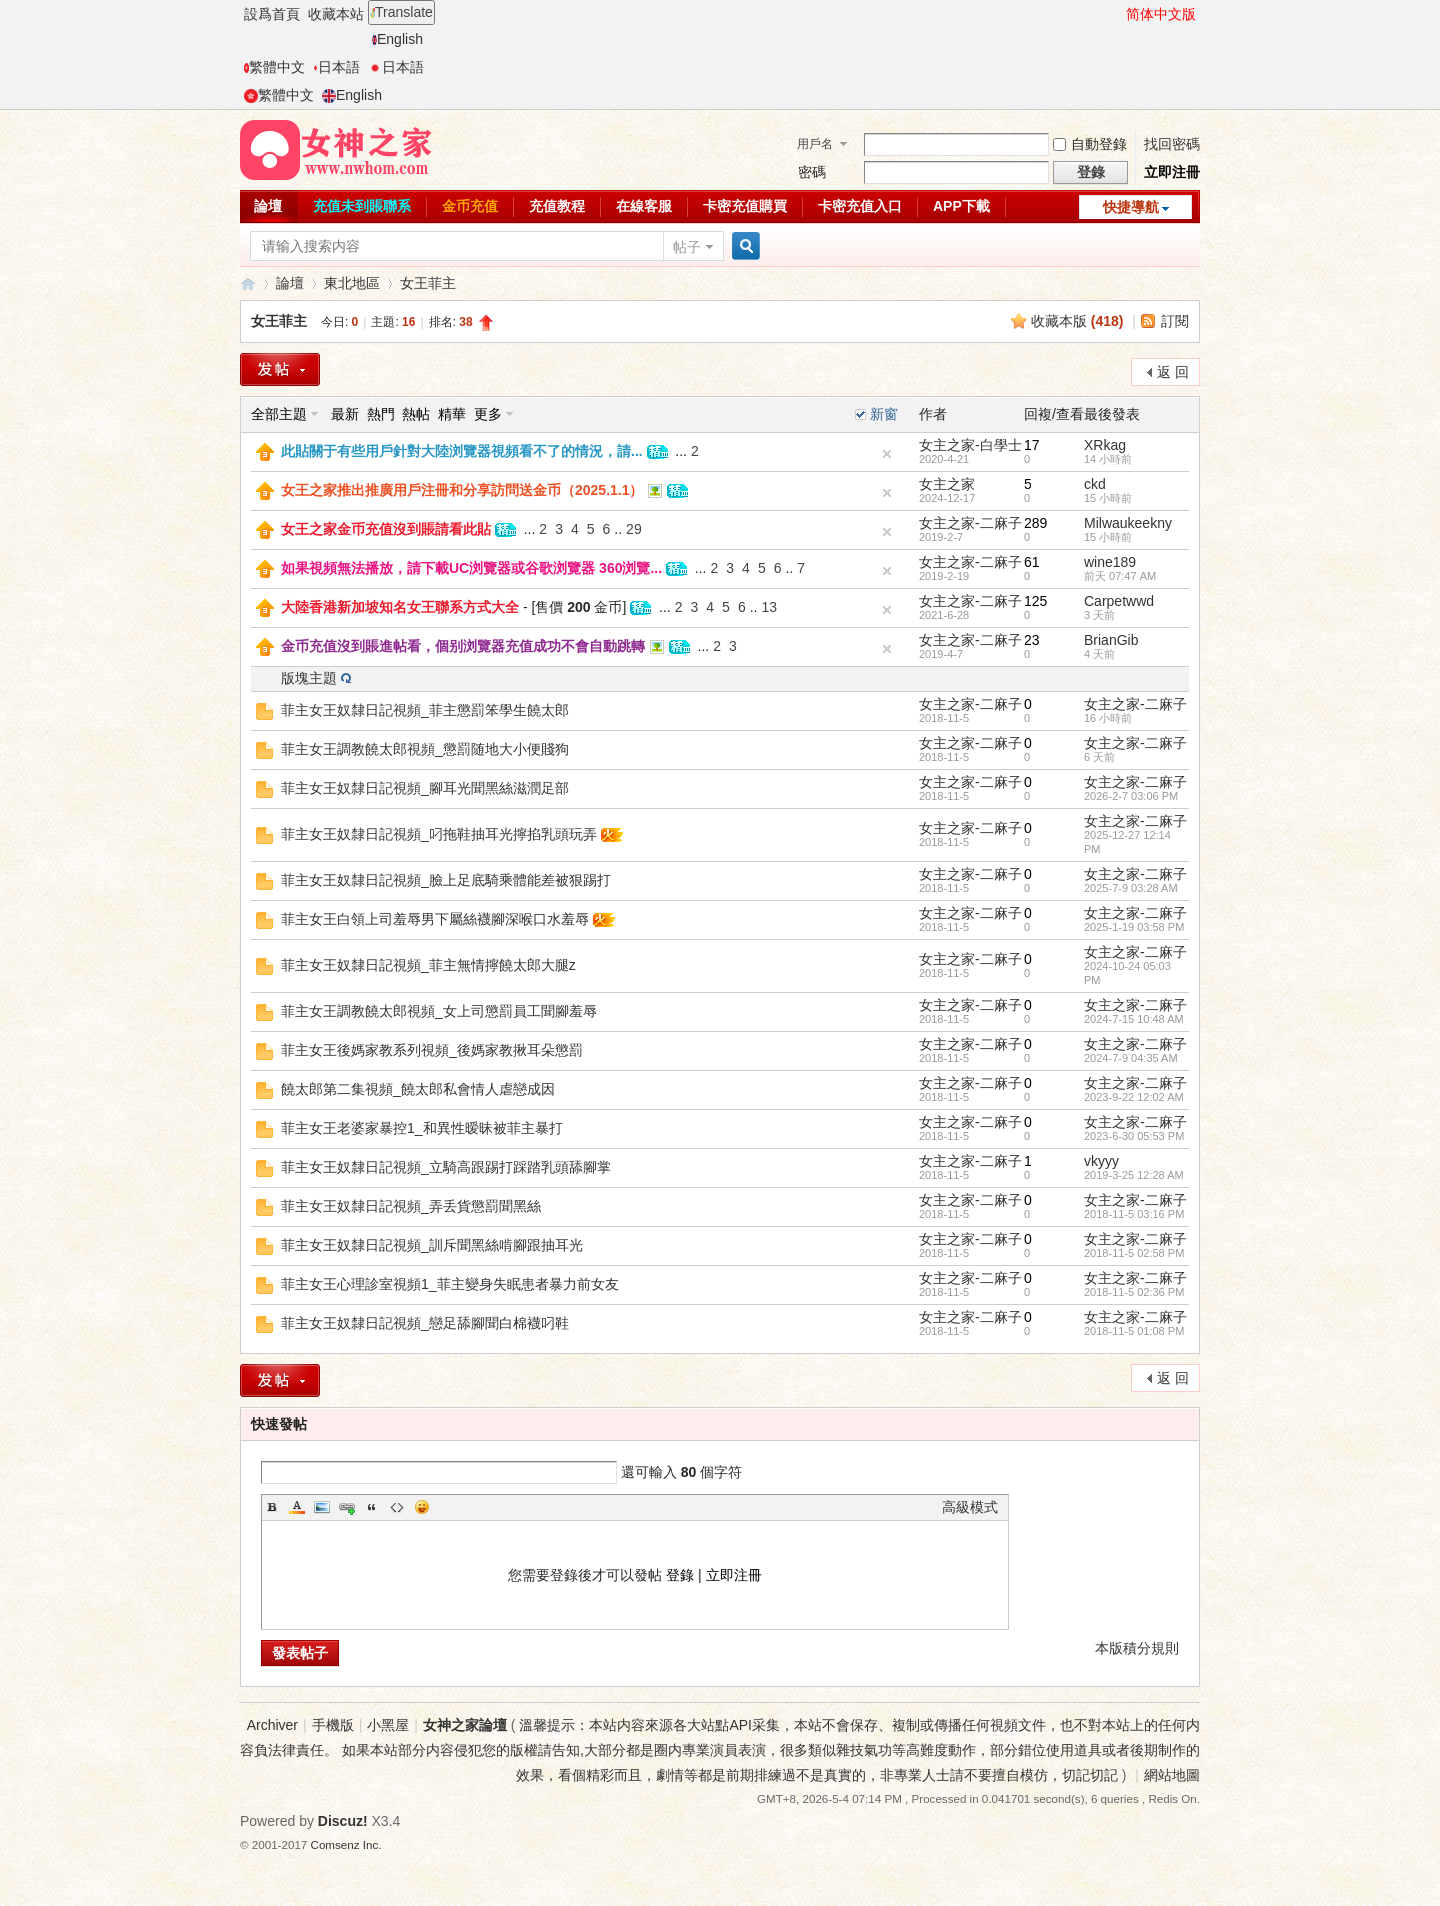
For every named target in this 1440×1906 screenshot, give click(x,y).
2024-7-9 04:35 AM (1131, 1058)
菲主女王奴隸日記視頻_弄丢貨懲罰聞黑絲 (411, 1206)
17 (1032, 445)
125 (1035, 601)
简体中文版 (1161, 14)
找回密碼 (1172, 144)
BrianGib (1111, 640)
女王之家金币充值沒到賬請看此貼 (386, 529)
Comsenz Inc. (346, 1844)
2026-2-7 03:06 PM (1131, 796)
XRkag (1105, 445)
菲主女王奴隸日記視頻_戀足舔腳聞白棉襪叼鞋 (425, 1323)
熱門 (381, 414)
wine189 (1110, 562)
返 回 (1173, 372)
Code (397, 1507)
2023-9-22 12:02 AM (1134, 1097)
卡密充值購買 (745, 206)
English (397, 39)
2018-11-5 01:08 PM (1134, 1331)
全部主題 (279, 414)
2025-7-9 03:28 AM (1131, 888)
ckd (1095, 484)
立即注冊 (1172, 172)
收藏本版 (1077, 321)
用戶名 (815, 144)
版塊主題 (309, 678)
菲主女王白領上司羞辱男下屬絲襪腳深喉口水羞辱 (435, 919)
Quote (372, 1507)
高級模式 (970, 1507)
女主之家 (947, 484)
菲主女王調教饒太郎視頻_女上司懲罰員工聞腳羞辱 (439, 1011)
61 (1032, 562)
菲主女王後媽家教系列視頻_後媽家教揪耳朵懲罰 (432, 1050)
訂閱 (1175, 321)
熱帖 (416, 414)
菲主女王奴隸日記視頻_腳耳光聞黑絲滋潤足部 (425, 788)
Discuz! (343, 1821)
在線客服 (644, 206)
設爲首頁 (272, 14)
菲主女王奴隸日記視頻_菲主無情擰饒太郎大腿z (428, 965)
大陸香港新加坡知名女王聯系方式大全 (400, 607)
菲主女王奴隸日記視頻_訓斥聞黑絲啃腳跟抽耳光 (432, 1245)
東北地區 (352, 283)
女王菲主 (428, 283)
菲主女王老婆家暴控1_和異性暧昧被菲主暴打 (422, 1128)
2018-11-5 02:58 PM (1134, 1253)
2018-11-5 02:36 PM (1134, 1292)
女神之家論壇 (248, 283)
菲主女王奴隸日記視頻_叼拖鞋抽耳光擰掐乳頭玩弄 (439, 834)
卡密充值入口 (860, 206)
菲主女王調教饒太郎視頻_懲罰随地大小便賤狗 (425, 749)
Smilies (422, 1507)
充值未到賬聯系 (362, 206)
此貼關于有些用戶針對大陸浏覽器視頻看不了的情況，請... (462, 451)
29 (634, 529)
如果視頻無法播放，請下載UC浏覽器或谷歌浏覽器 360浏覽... (471, 568)
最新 (345, 414)
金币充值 (470, 206)
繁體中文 (274, 67)
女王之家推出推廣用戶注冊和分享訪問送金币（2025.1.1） (462, 490)
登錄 (680, 1575)
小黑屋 (388, 1725)
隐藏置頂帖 (887, 454)
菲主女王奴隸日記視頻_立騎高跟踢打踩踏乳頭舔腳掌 (446, 1167)
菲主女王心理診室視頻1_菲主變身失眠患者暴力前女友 (450, 1284)
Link (347, 1507)
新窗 (884, 414)
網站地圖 (1172, 1775)
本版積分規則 (1137, 1648)
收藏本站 (336, 14)
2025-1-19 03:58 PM (1134, 927)
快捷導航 (1131, 207)
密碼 (812, 172)
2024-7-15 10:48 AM (1134, 1019)
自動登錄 (1090, 144)
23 (1032, 640)
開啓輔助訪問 (1117, 14)
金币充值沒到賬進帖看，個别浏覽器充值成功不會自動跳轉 (463, 646)
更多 (488, 414)
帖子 (687, 247)
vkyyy (1101, 1161)
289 (1035, 523)
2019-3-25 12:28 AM (1134, 1175)
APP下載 (961, 206)
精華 (452, 414)
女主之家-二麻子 (970, 523)
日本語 (336, 67)
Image (322, 1507)
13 (769, 607)
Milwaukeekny (1128, 523)
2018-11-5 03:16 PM (1134, 1214)
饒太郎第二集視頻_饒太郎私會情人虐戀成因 (418, 1089)
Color (297, 1507)
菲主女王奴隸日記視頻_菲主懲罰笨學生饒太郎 (425, 710)
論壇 (268, 206)
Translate (401, 12)
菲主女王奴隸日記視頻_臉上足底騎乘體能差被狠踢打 (446, 880)
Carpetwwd (1119, 601)
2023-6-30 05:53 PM (1134, 1136)
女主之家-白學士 (970, 445)
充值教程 (557, 206)
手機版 (333, 1725)
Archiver (272, 1725)
